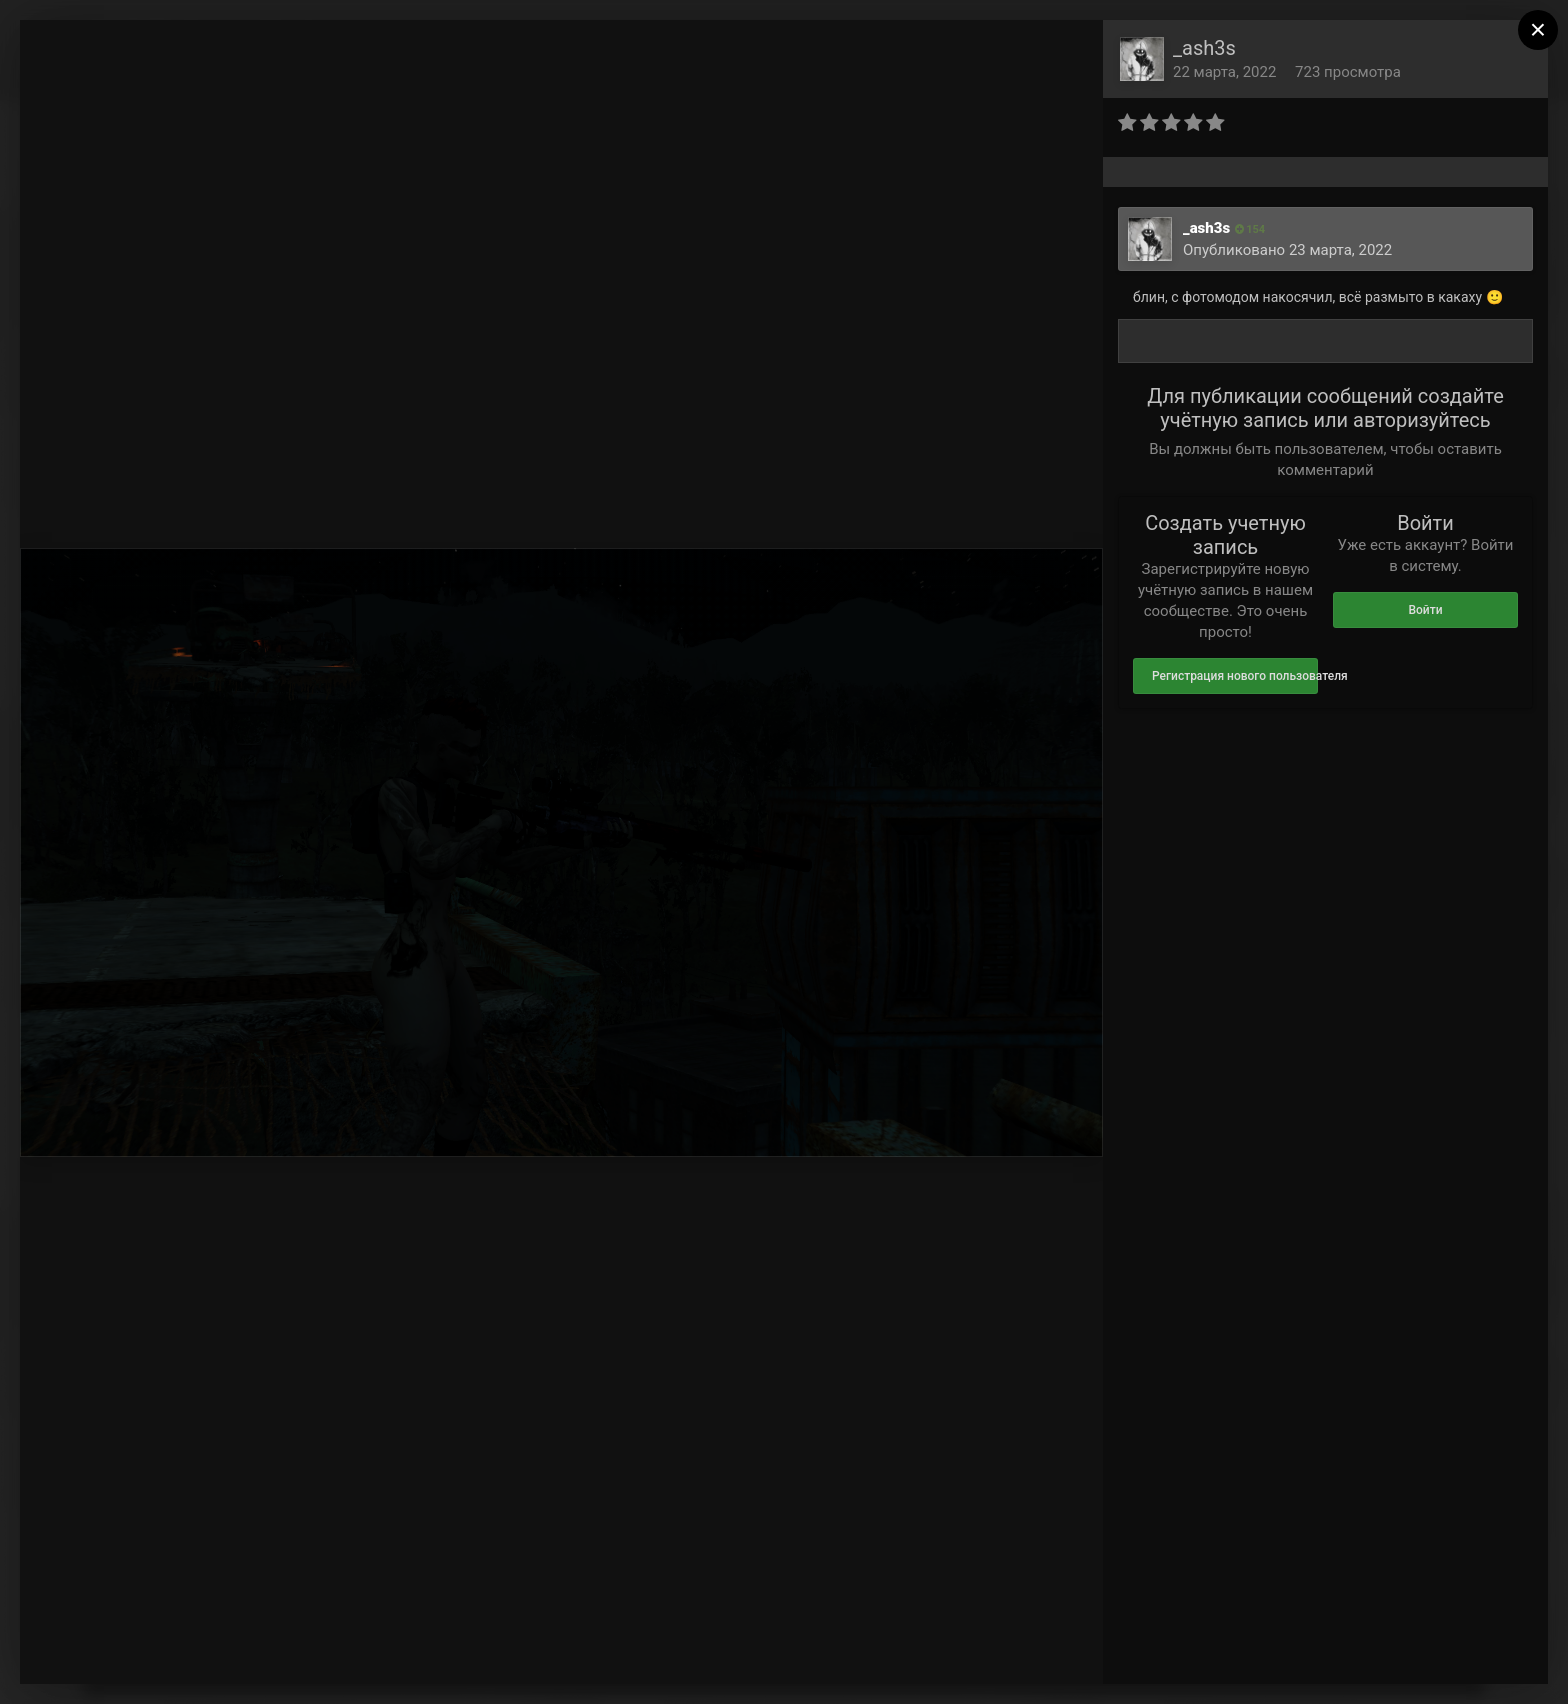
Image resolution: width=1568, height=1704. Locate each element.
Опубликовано (1287, 250)
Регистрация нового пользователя (1235, 676)
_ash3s (1204, 48)
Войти (1425, 610)
